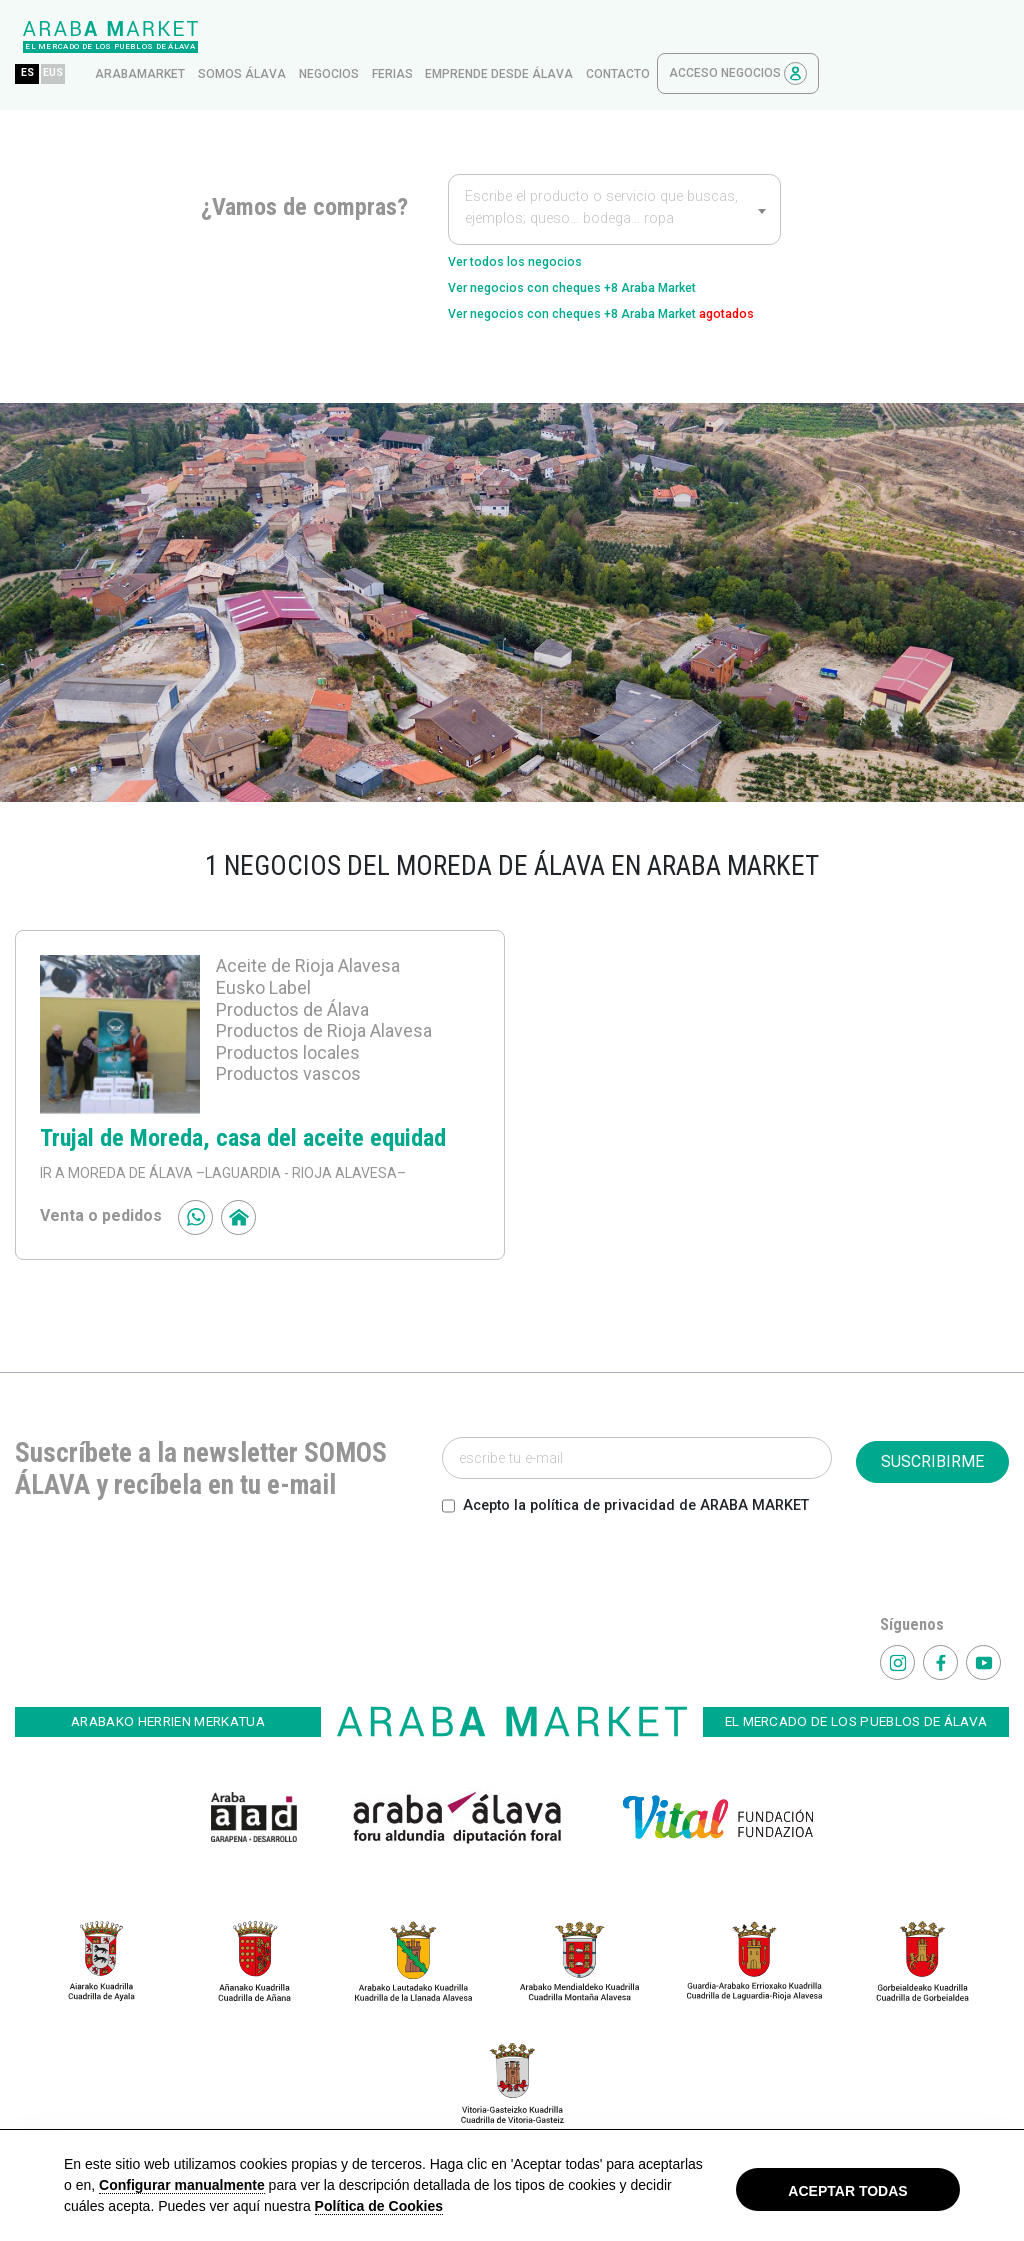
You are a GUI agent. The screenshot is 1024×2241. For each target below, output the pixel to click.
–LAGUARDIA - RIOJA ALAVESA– (299, 1177)
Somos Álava (432, 37)
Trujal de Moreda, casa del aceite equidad (243, 1142)
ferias (582, 37)
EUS (249, 36)
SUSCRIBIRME (932, 1465)
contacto (808, 37)
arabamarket (330, 37)
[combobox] (614, 172)
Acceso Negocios (928, 36)
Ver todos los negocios (534, 226)
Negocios (519, 37)
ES (217, 36)
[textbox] (614, 174)
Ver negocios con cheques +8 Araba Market (609, 258)
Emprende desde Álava (689, 37)
